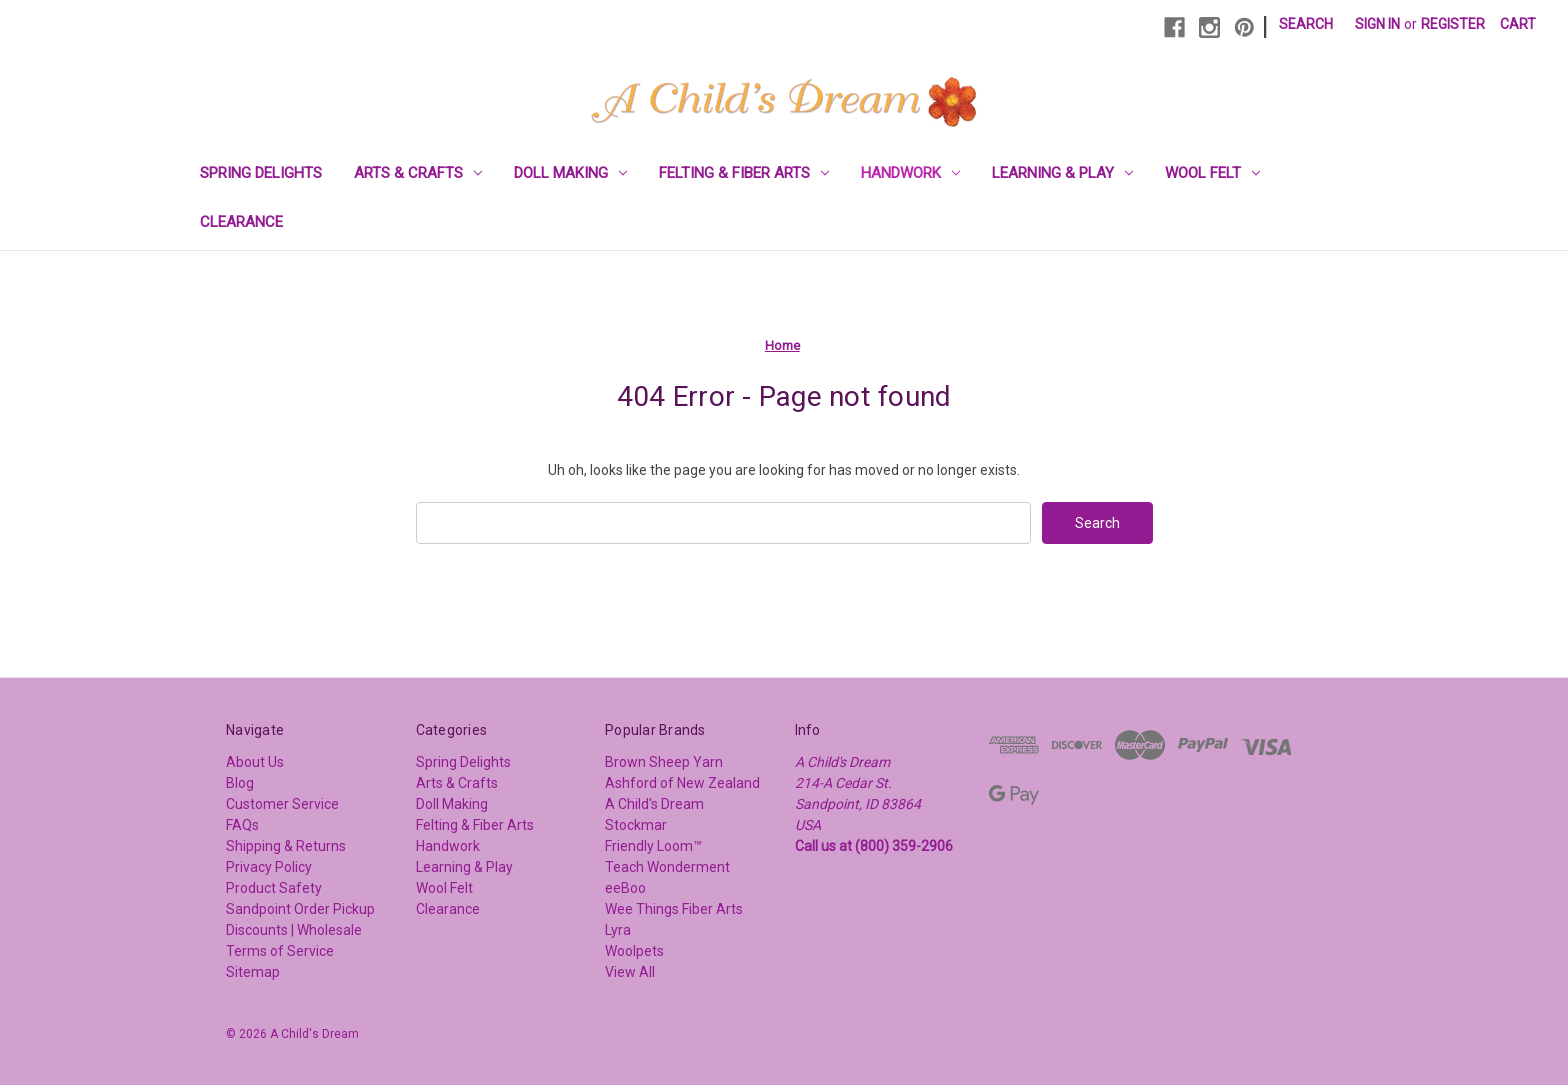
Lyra (618, 930)
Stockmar (636, 825)
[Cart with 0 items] (1518, 24)
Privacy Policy (269, 867)
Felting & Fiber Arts (744, 173)
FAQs (242, 825)
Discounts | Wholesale (294, 930)
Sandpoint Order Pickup (300, 909)
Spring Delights (261, 173)
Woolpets (634, 951)
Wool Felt (1212, 173)
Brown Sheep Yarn (664, 762)
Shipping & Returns (286, 846)
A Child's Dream (654, 804)
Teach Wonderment (667, 867)
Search (1306, 24)
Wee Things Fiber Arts (674, 909)
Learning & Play (1062, 173)
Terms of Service (280, 951)
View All (630, 972)
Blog (240, 783)
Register (1453, 24)
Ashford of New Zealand (682, 783)
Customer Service (282, 804)
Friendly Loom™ (653, 846)
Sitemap (253, 972)
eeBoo (625, 888)
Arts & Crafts (418, 173)
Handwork (910, 173)
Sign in (1377, 24)
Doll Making (570, 173)
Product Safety (274, 888)
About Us (255, 762)
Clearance (241, 222)
